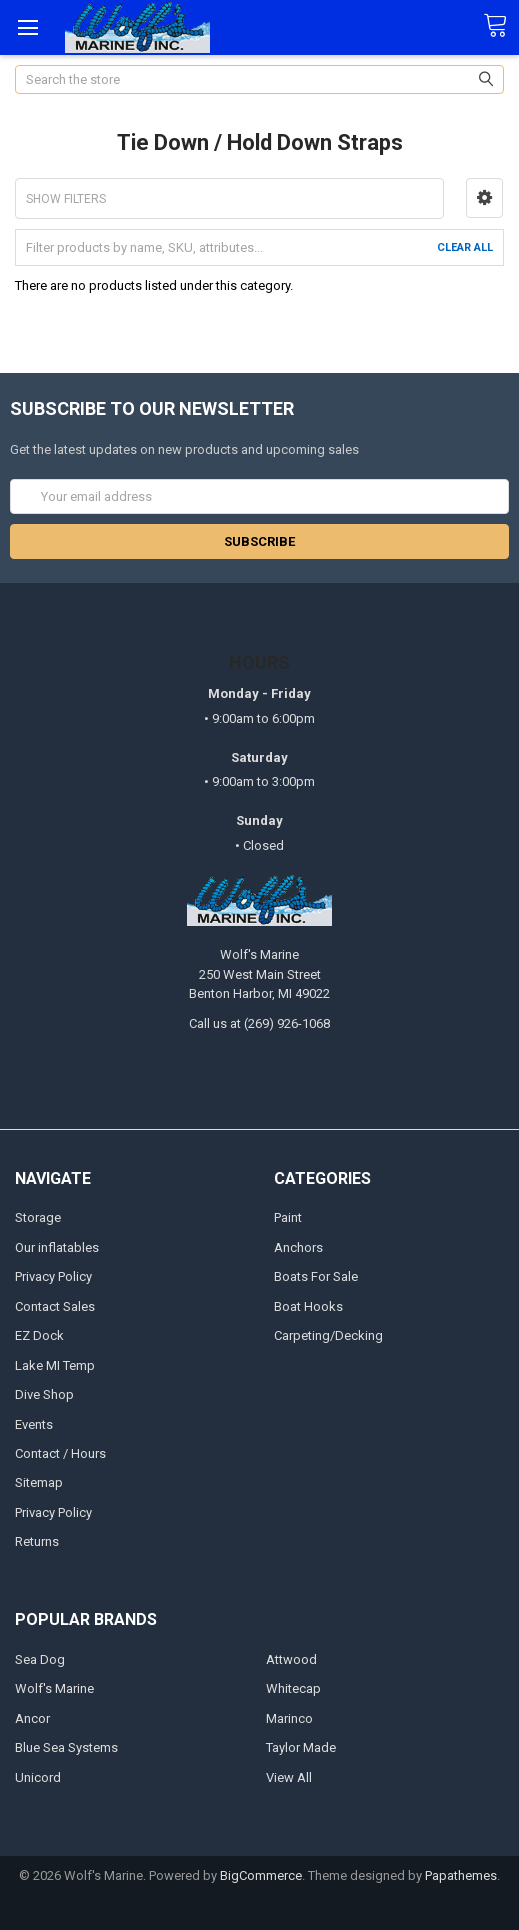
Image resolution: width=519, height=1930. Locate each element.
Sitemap (39, 1482)
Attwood (291, 1659)
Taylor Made (301, 1747)
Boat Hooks (308, 1306)
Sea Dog (40, 1659)
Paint (288, 1217)
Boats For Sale (316, 1276)
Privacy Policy (53, 1276)
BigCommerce (261, 1875)
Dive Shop (44, 1394)
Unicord (38, 1777)
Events (34, 1424)
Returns (37, 1541)
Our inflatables (57, 1247)
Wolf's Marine (54, 1688)
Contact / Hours (60, 1453)
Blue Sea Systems (66, 1747)
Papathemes (461, 1875)
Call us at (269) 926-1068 (259, 1023)
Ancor (32, 1718)
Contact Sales (55, 1306)
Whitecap (293, 1688)
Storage (38, 1217)
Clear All (465, 247)
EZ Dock (39, 1335)
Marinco (289, 1718)
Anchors (298, 1247)
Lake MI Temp (55, 1365)
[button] (484, 198)
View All (289, 1777)
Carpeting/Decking (328, 1335)
